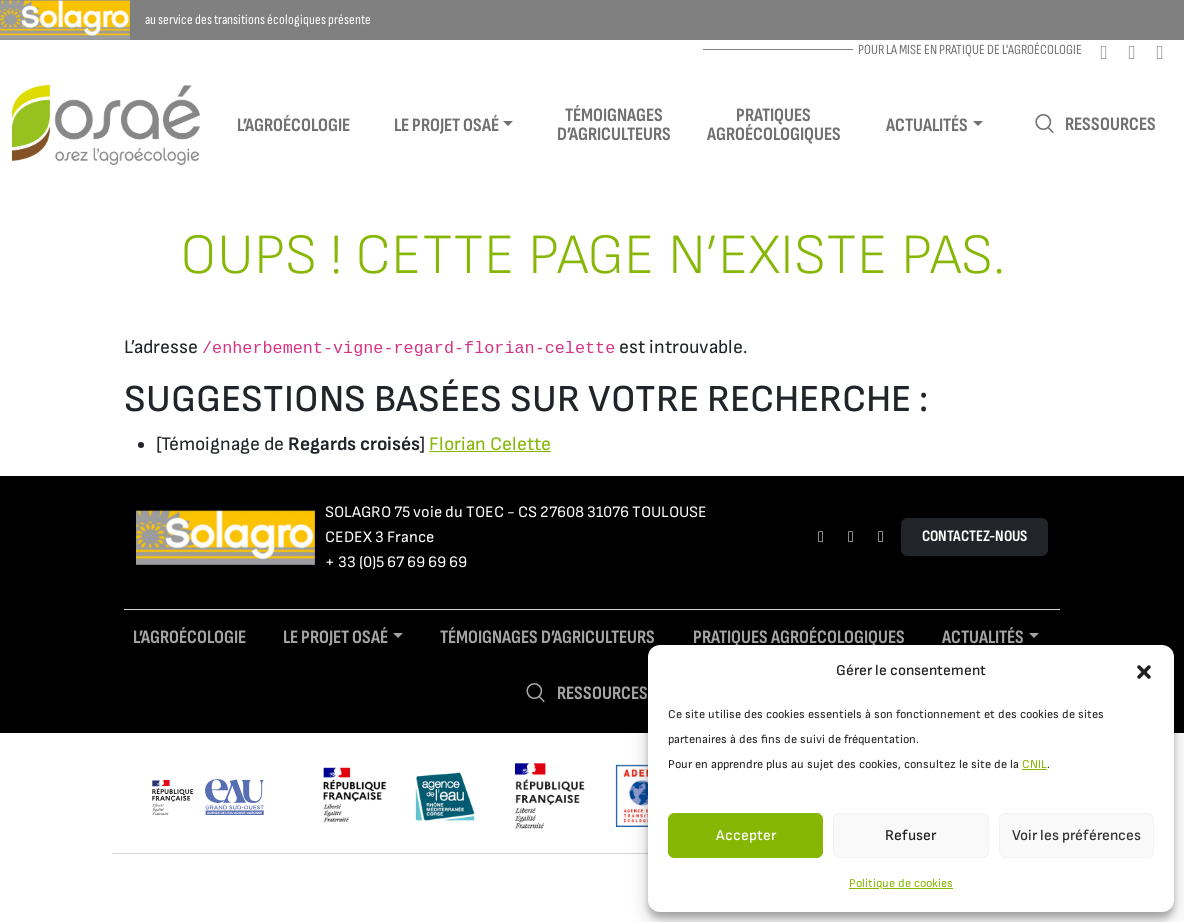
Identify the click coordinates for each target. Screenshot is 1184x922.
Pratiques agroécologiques (774, 125)
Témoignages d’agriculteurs (614, 125)
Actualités (927, 125)
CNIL (1034, 764)
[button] (1144, 671)
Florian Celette (490, 444)
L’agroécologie (293, 125)
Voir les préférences (1076, 835)
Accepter (746, 835)
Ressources (1095, 124)
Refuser (910, 835)
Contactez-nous (974, 536)
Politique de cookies (901, 883)
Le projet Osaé (446, 125)
